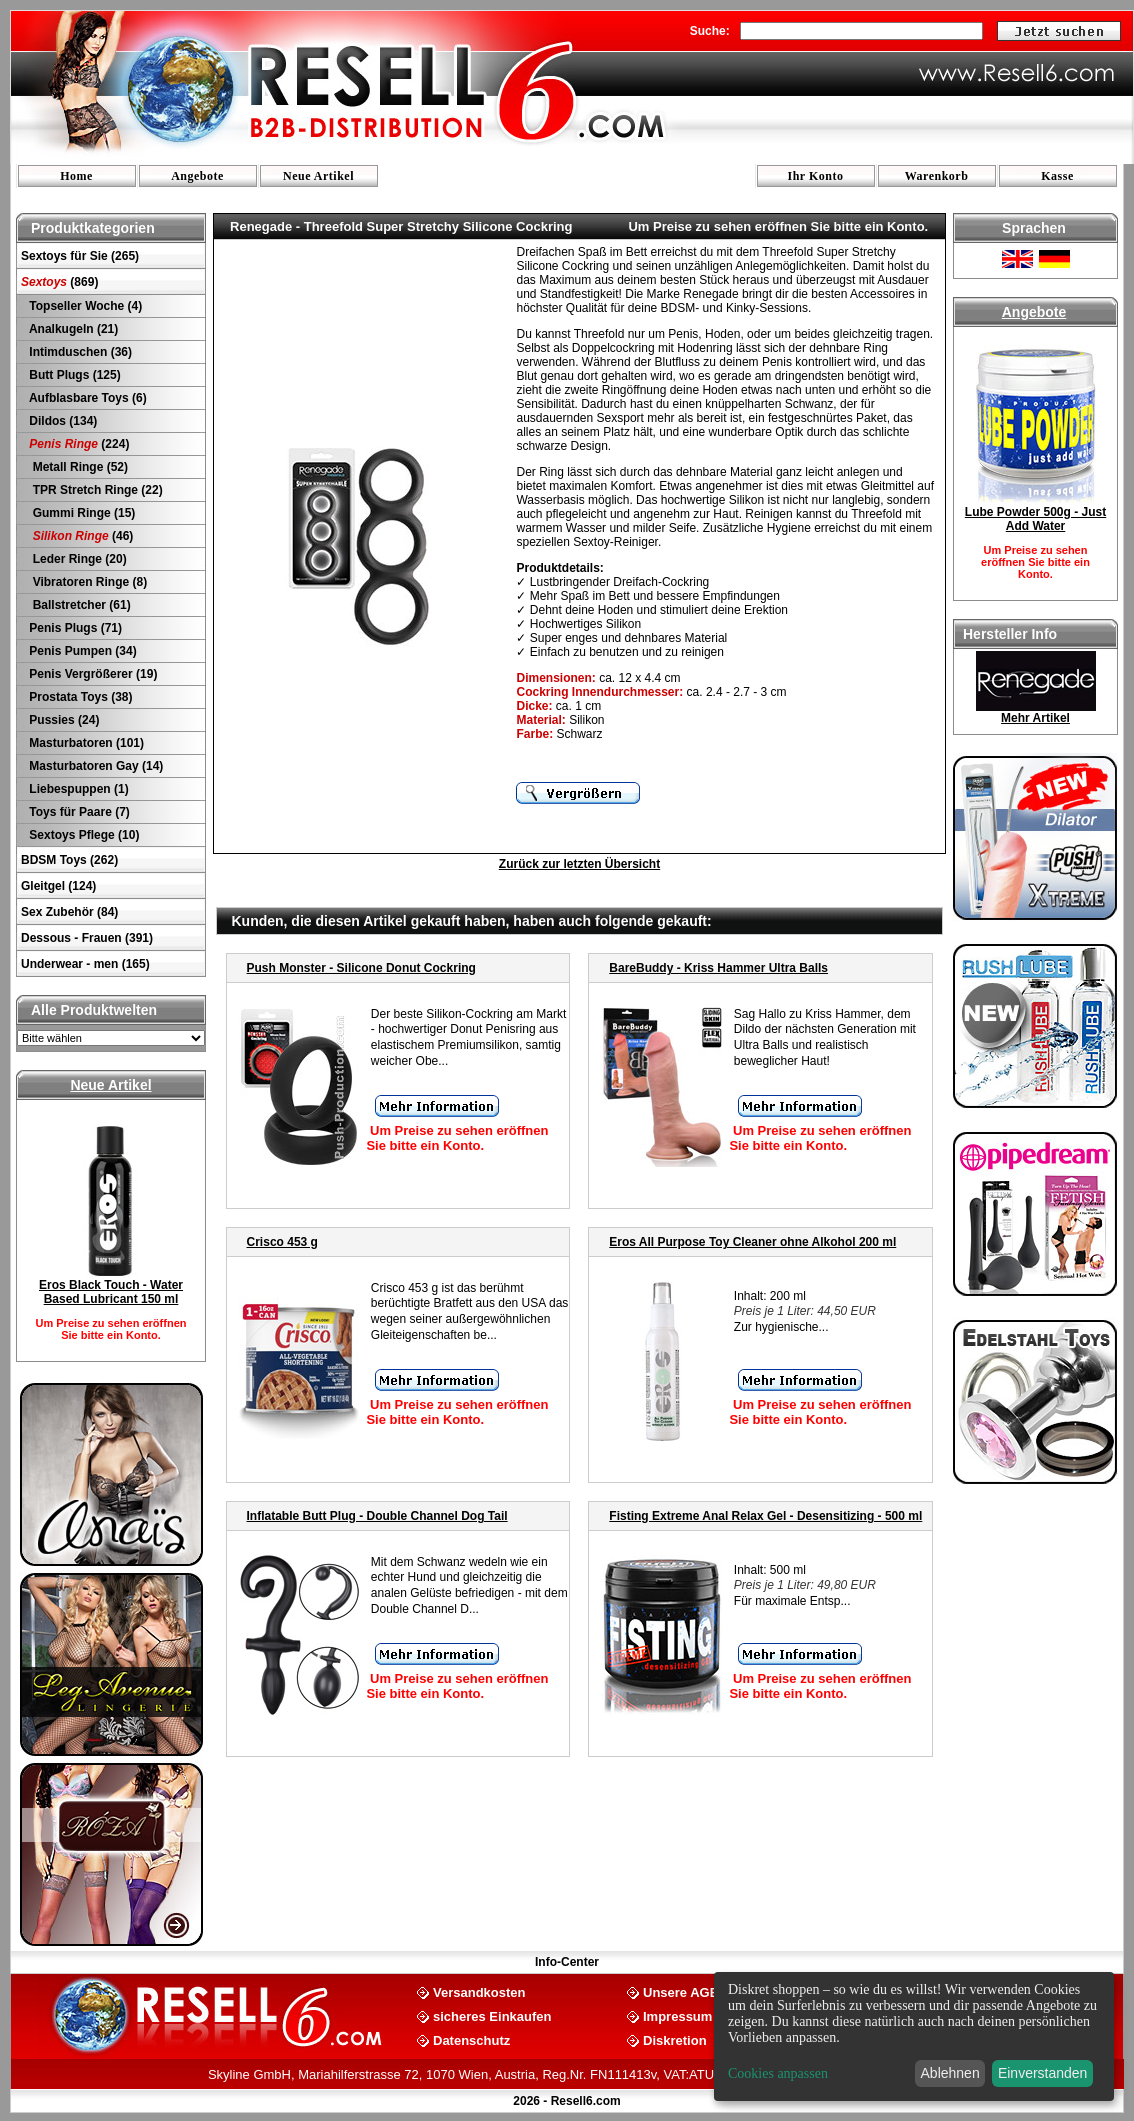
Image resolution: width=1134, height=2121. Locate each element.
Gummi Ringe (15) (80, 513)
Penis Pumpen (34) (81, 651)
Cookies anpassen (778, 2073)
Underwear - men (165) (85, 964)
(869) (59, 282)
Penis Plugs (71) (74, 628)
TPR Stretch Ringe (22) (94, 490)
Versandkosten (479, 1991)
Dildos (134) (61, 421)
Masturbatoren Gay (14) (94, 766)
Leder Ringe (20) (76, 559)
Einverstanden (1043, 2073)
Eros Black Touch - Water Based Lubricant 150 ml (111, 1292)
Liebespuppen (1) (77, 789)
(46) (79, 536)
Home (76, 176)
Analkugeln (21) (72, 329)
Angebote (197, 176)
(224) (77, 444)
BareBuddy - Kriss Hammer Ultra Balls (718, 968)
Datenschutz (471, 2039)
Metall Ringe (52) (77, 467)
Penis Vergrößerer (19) (91, 674)
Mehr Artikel (1035, 718)
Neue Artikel (318, 176)
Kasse (1057, 176)
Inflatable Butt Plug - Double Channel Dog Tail (377, 1516)
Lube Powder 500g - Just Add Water (1035, 519)
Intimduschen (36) (79, 352)
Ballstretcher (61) (78, 605)
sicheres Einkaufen (492, 2015)
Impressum (677, 2015)
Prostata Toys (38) (79, 697)
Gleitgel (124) (58, 886)
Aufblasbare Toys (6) (86, 398)
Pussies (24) (62, 720)
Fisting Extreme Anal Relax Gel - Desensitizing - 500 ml (765, 1516)
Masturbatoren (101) (85, 743)
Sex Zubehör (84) (69, 912)
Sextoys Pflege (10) (82, 835)
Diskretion (675, 2039)
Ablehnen (950, 2073)
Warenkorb (937, 176)
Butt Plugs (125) (73, 375)
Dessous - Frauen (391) (87, 938)
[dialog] (914, 2036)
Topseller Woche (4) (84, 306)
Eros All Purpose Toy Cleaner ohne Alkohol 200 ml (752, 1242)
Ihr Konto (816, 176)
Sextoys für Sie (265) (80, 256)
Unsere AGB (681, 1991)
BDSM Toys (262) (69, 860)
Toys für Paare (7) (78, 812)
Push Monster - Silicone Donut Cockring (361, 968)
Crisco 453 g (282, 1242)
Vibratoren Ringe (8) (86, 582)
